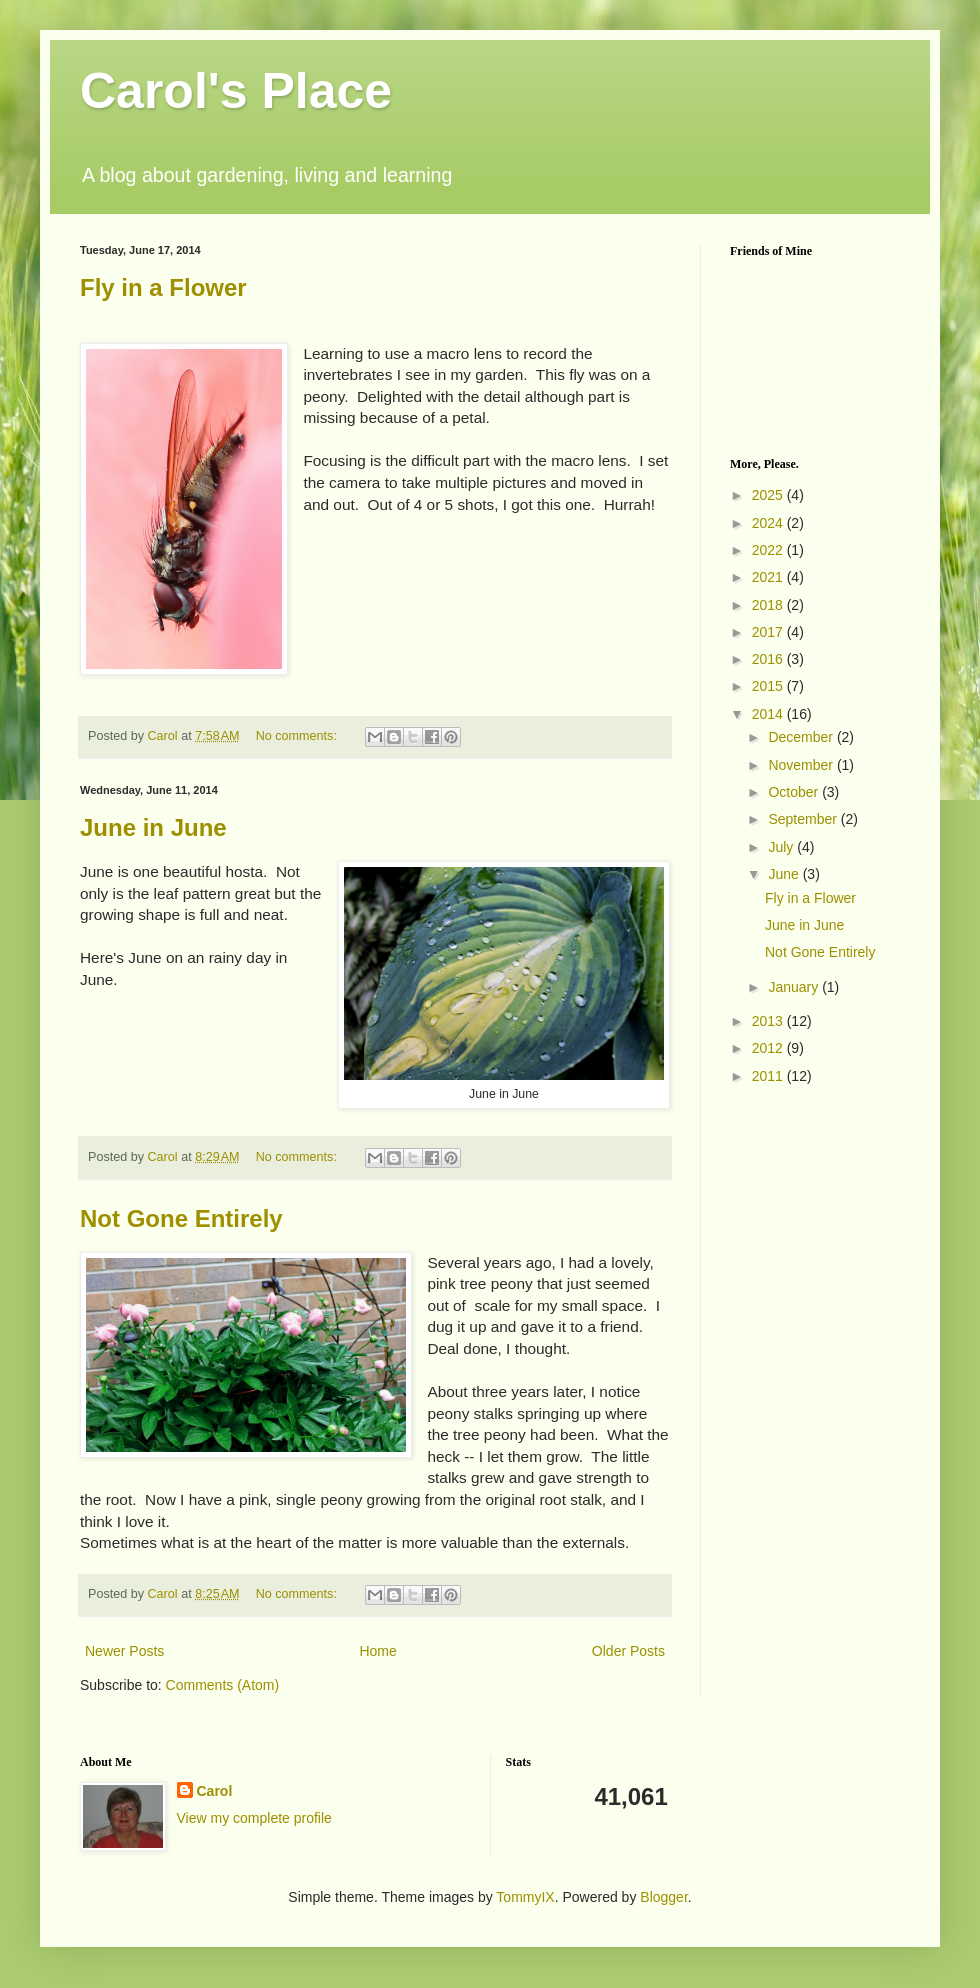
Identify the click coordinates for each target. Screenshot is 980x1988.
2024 (769, 523)
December (802, 737)
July (782, 847)
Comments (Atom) (223, 1685)
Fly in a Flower (163, 287)
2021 (769, 577)
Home (377, 1651)
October (795, 792)
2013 (769, 1021)
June (785, 874)
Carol (215, 1791)
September (804, 819)
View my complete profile (254, 1818)
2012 (769, 1048)
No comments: (298, 736)
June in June (153, 827)
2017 (769, 632)
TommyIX (525, 1897)
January (795, 987)
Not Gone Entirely (181, 1218)
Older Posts (628, 1651)
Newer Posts (124, 1651)
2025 (769, 495)
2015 (769, 686)
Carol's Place (236, 91)
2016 (769, 659)
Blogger (663, 1897)
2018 (769, 605)
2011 (769, 1076)
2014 (769, 714)
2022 (769, 550)
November (802, 765)
